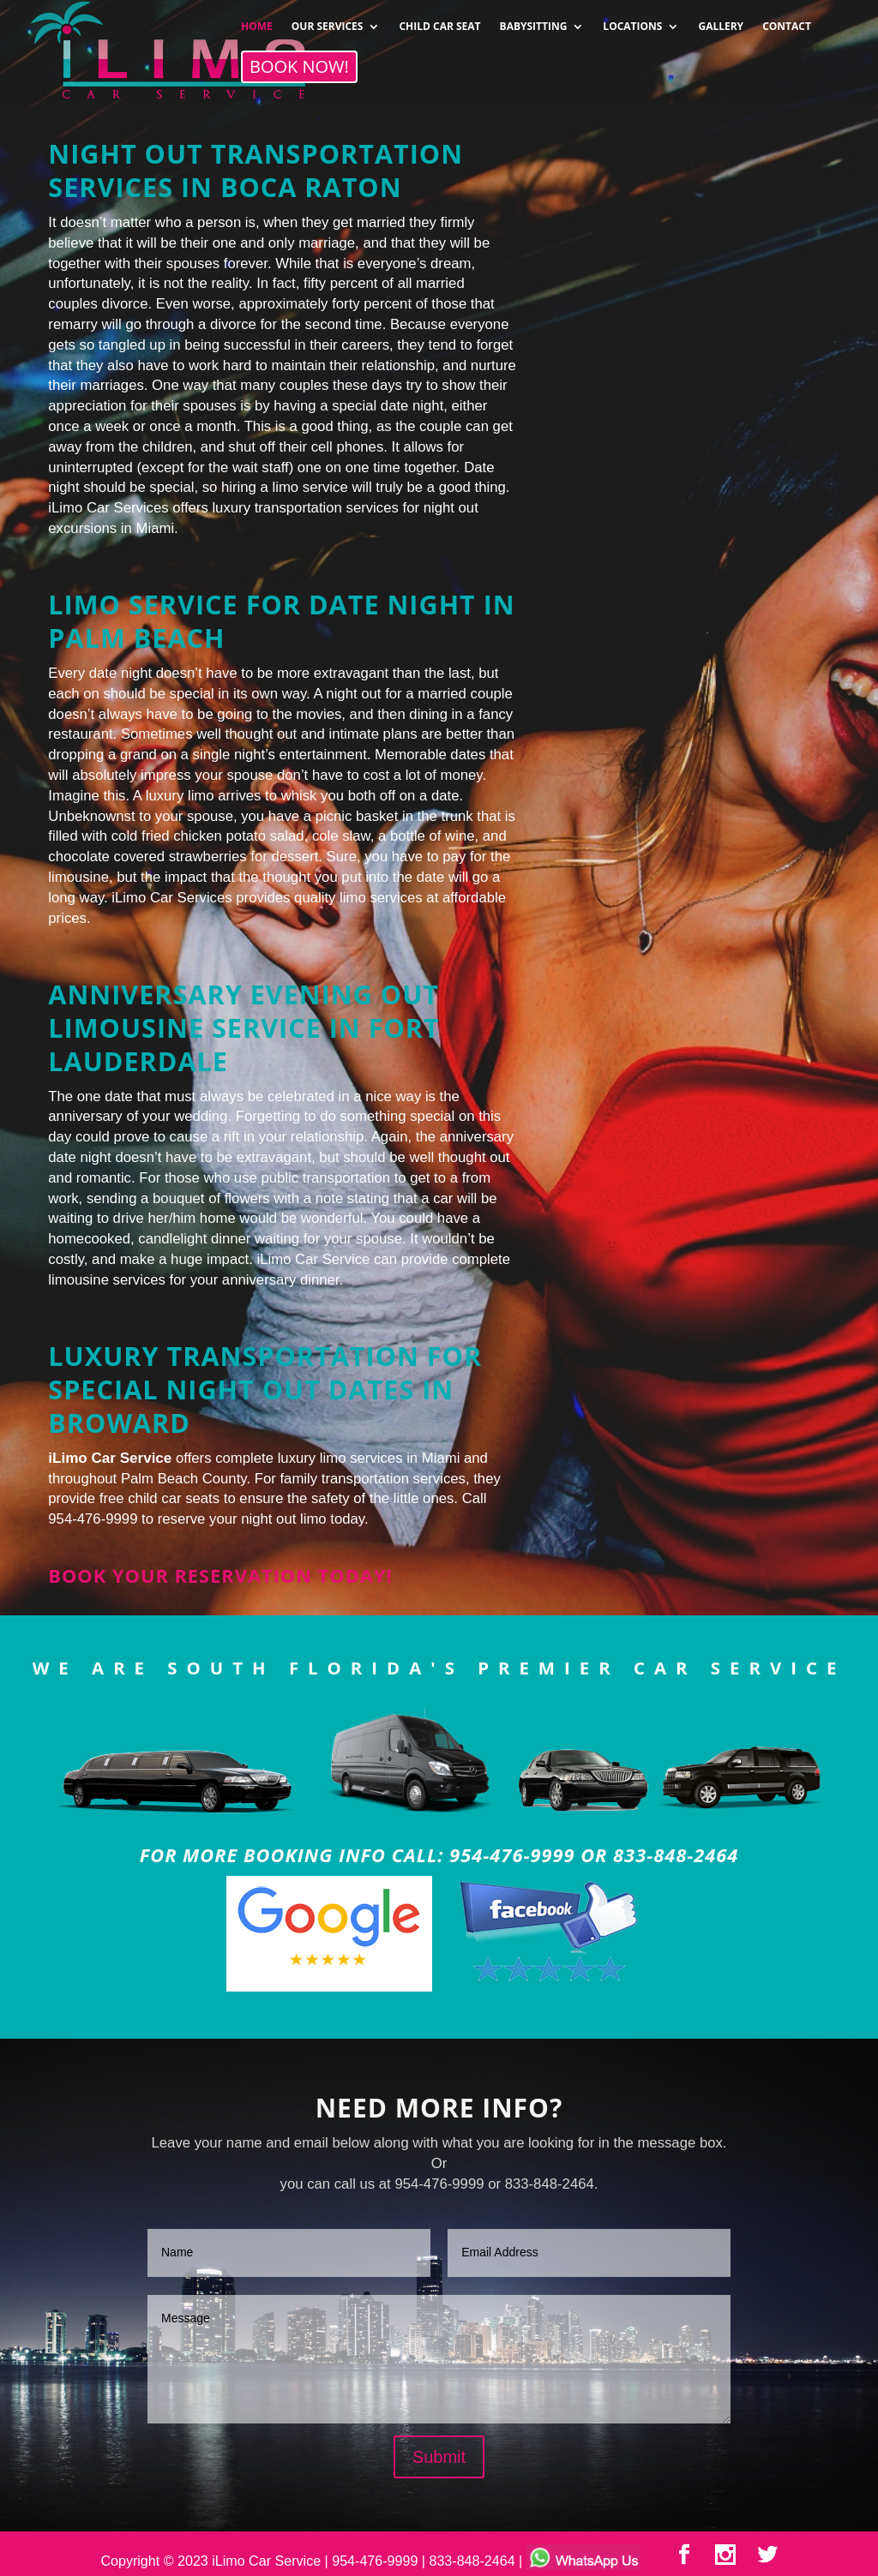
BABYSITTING (534, 21)
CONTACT (786, 21)
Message (439, 2359)
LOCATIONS (632, 21)
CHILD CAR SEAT (439, 21)
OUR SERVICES (328, 21)
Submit (439, 2456)
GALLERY (720, 21)
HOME (257, 21)
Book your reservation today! (220, 1575)
